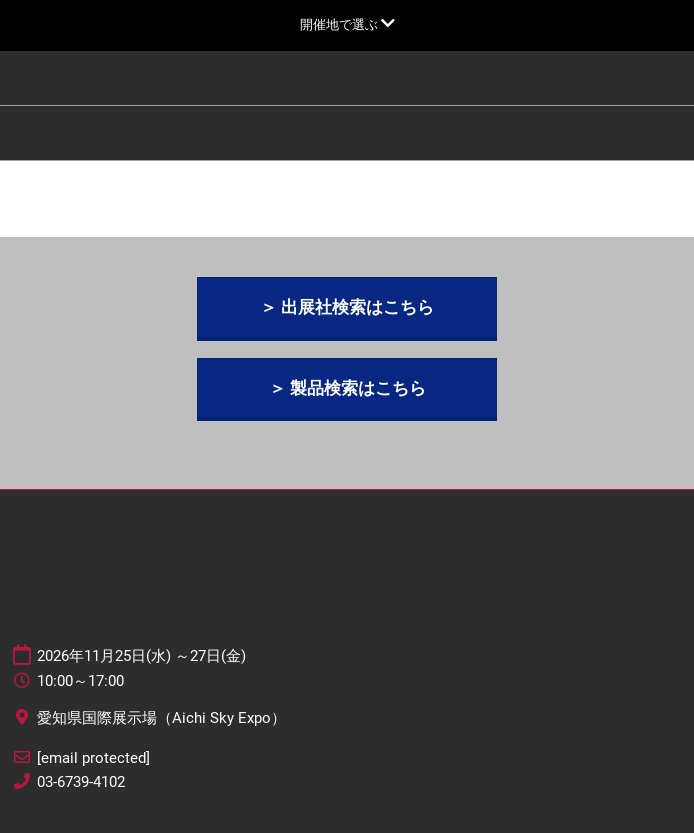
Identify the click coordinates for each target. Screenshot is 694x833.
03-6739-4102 (81, 782)
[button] (347, 307)
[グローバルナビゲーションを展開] (347, 24)
